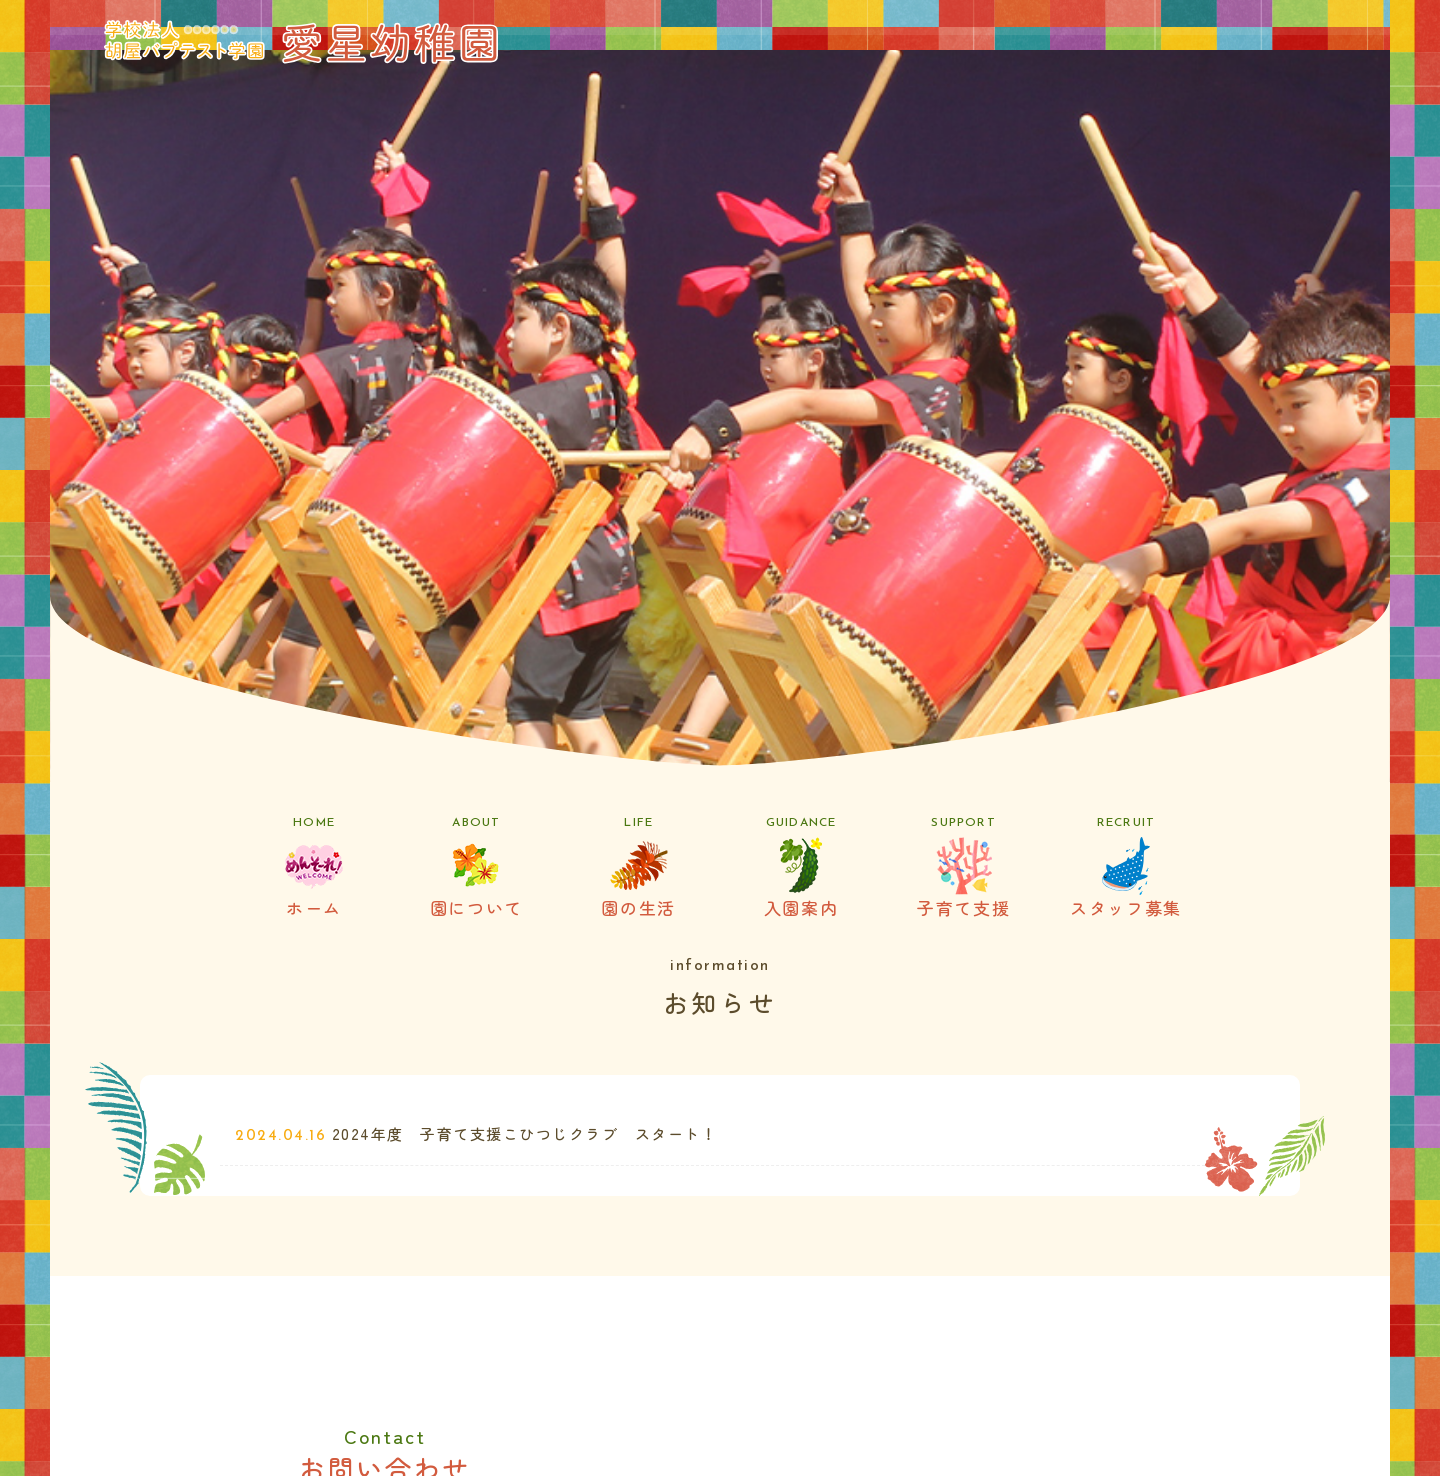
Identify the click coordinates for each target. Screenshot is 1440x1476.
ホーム (314, 868)
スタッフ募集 (1126, 868)
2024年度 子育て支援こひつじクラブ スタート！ (525, 1133)
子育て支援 (963, 868)
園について (476, 868)
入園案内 (801, 868)
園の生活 (639, 868)
